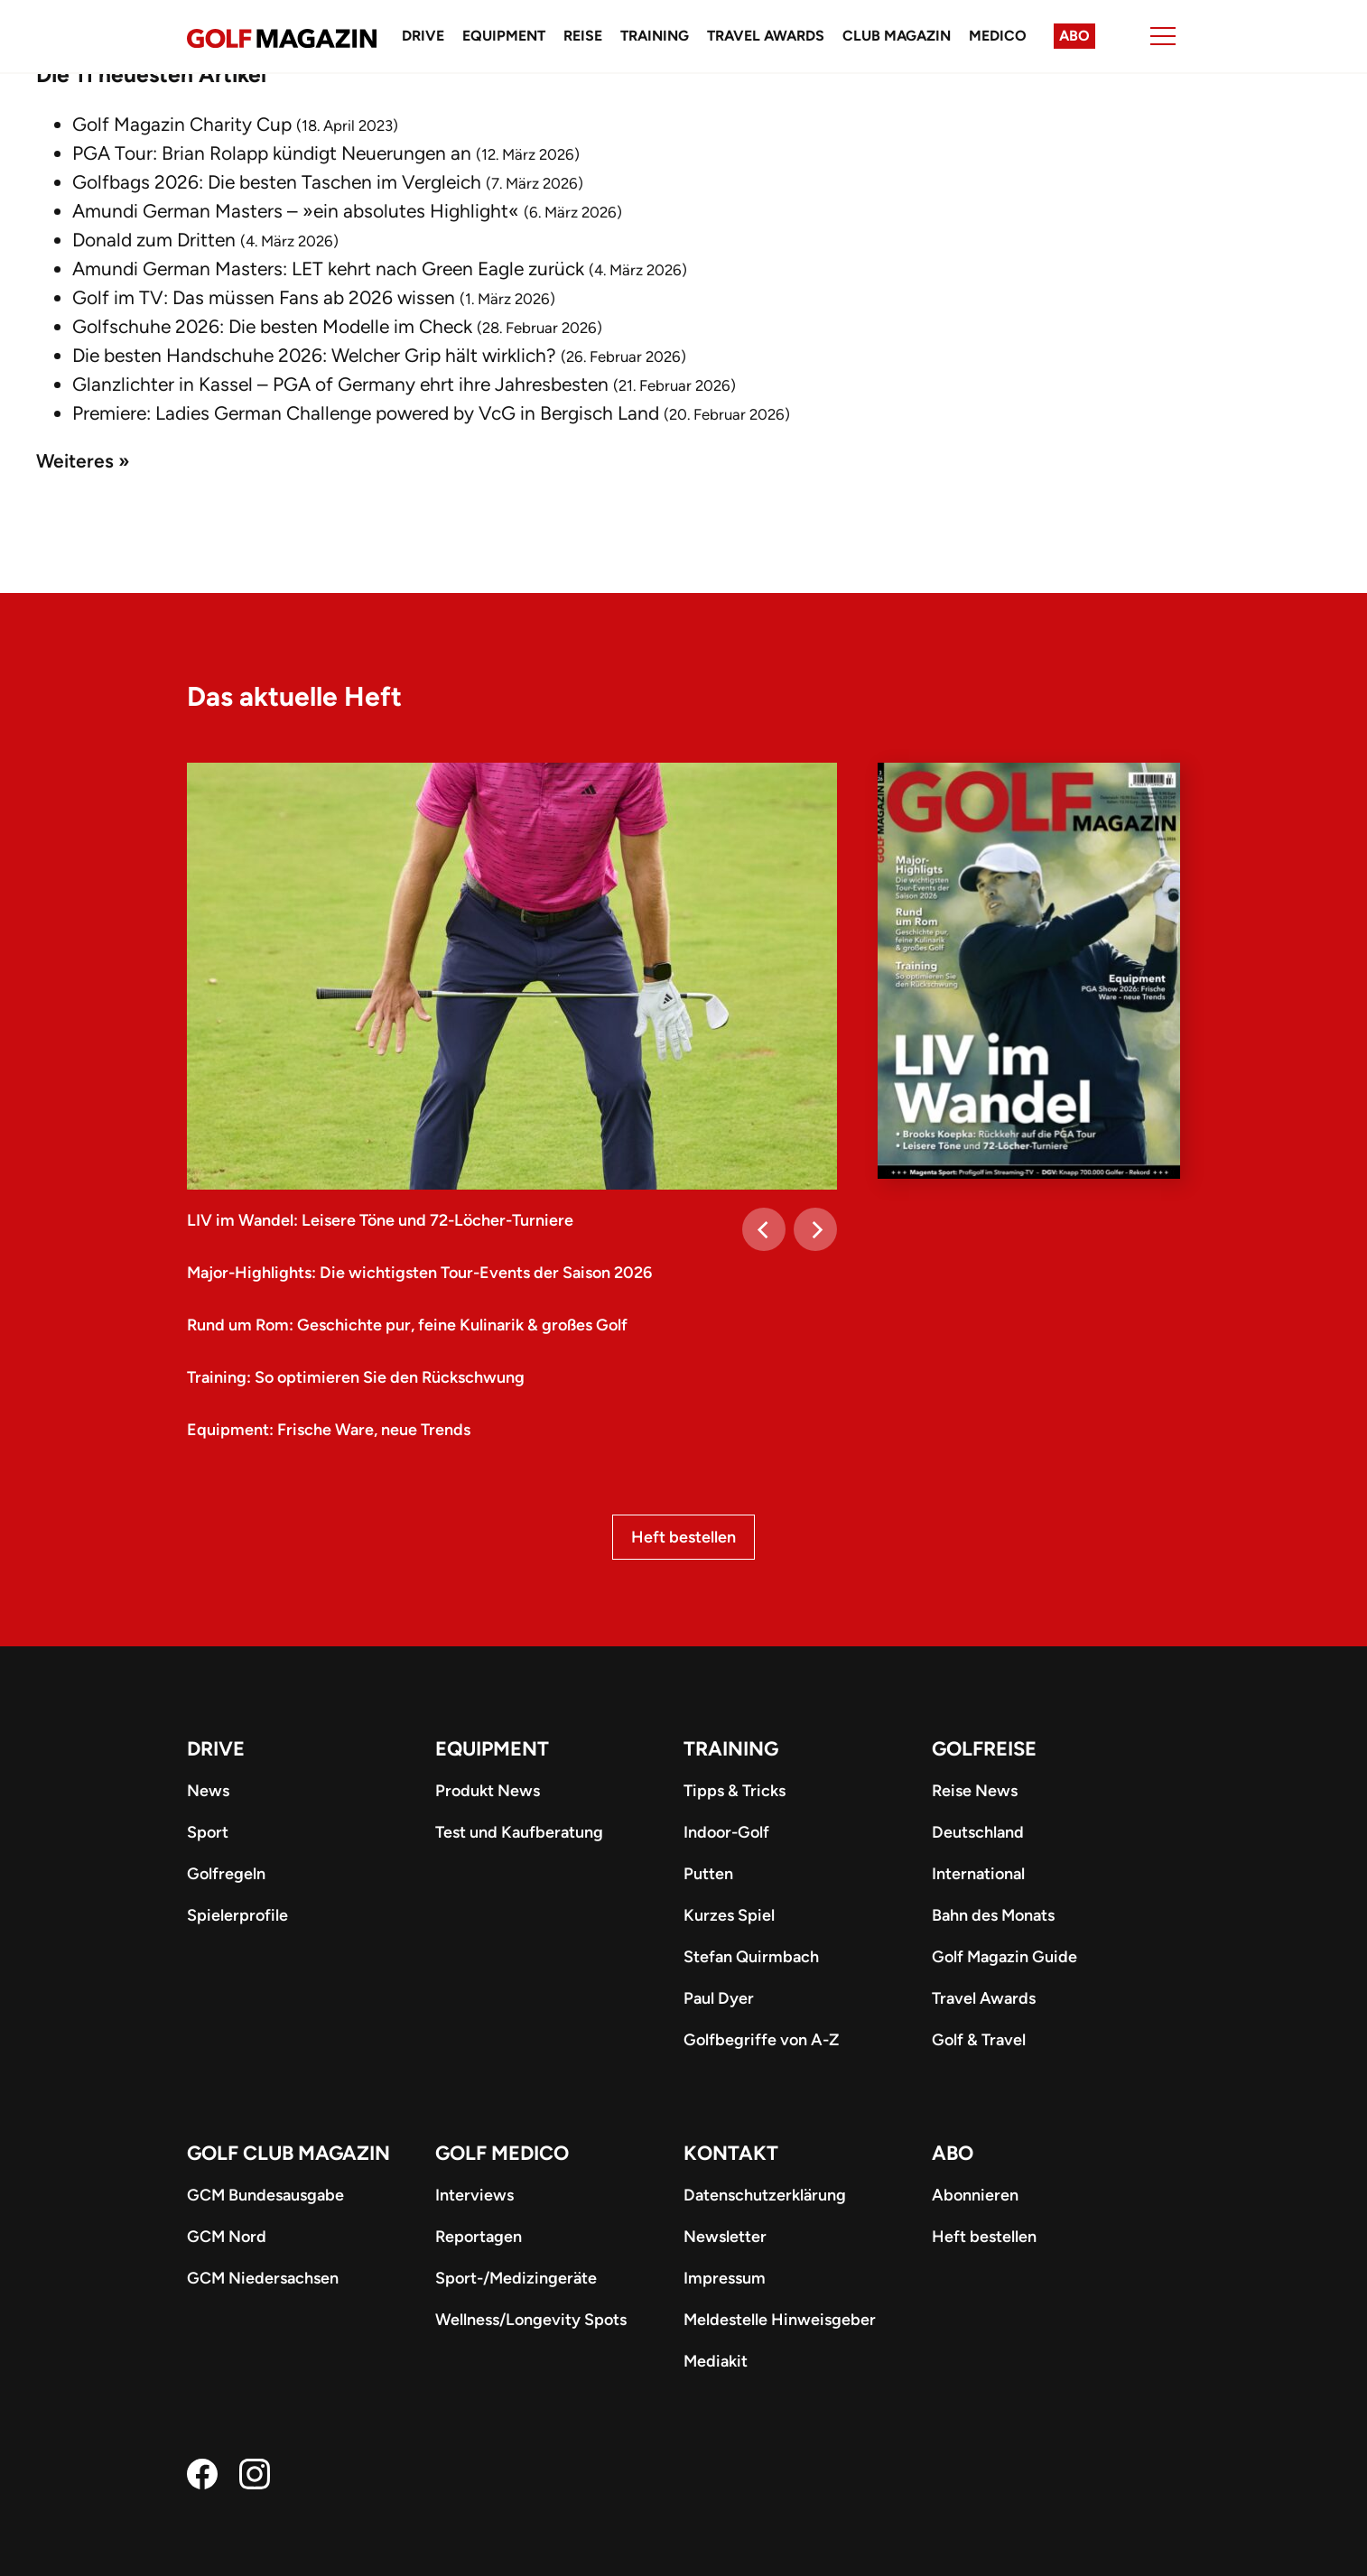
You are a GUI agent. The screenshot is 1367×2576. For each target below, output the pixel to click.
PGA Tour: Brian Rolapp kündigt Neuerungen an (271, 153)
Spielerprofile (237, 1915)
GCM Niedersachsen (263, 2278)
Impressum (725, 2278)
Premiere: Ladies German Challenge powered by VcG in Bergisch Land (365, 413)
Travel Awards (765, 35)
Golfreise (984, 1749)
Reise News (975, 1791)
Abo (1074, 35)
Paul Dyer (719, 1998)
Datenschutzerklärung (765, 2195)
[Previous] (764, 1229)
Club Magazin (896, 35)
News (208, 1791)
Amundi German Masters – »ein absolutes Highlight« (295, 210)
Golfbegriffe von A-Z (761, 2040)
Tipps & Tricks (735, 1791)
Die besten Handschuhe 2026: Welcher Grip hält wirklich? (314, 355)
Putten (708, 1874)
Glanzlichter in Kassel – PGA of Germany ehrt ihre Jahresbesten (340, 384)
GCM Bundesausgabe (265, 2195)
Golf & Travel (979, 2040)
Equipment (503, 35)
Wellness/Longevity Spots (531, 2320)
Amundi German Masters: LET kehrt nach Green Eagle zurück (328, 268)
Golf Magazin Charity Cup (182, 124)
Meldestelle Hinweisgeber (780, 2320)
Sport (207, 1832)
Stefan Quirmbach (751, 1957)
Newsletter (725, 2237)
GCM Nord (226, 2237)
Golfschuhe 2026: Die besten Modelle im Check (272, 326)
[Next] (815, 1229)
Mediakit (716, 2361)
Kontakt (731, 2153)
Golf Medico (502, 2153)
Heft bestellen (683, 1537)
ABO (952, 2153)
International (978, 1874)
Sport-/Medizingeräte (516, 2278)
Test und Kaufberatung (519, 1832)
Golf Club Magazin (288, 2153)
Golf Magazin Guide (1004, 1957)
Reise (582, 35)
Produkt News (487, 1791)
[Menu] (1163, 36)
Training (654, 35)
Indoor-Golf (726, 1832)
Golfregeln (226, 1874)
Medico (998, 35)
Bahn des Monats (993, 1915)
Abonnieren (975, 2195)
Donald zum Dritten (154, 239)
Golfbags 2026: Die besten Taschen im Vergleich (276, 182)
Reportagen (478, 2237)
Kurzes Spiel (729, 1915)
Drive (423, 35)
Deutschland (978, 1832)
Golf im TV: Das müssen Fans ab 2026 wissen (263, 297)
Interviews (474, 2195)
